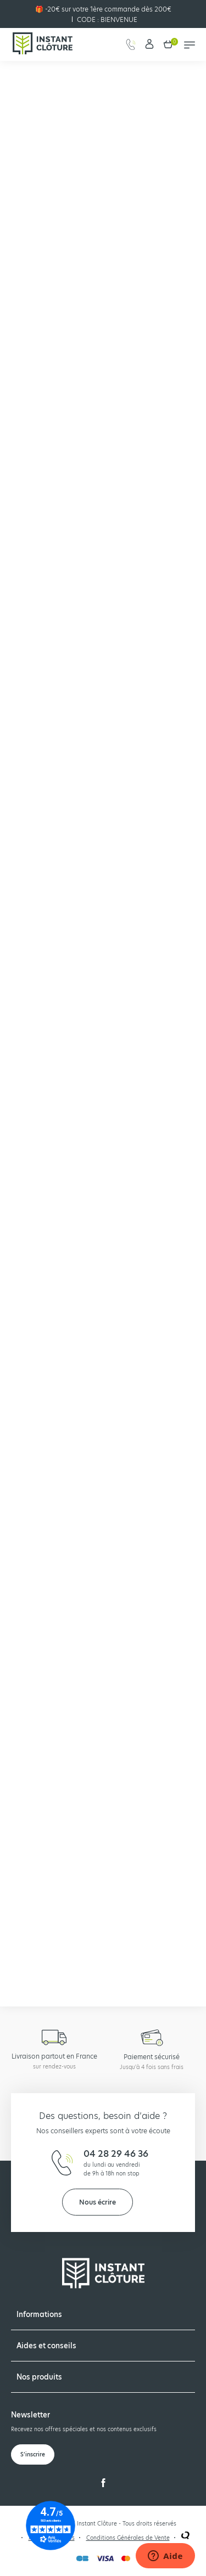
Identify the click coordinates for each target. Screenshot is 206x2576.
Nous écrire (97, 2202)
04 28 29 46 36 (115, 2153)
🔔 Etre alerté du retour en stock (51, 1822)
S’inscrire (32, 2454)
